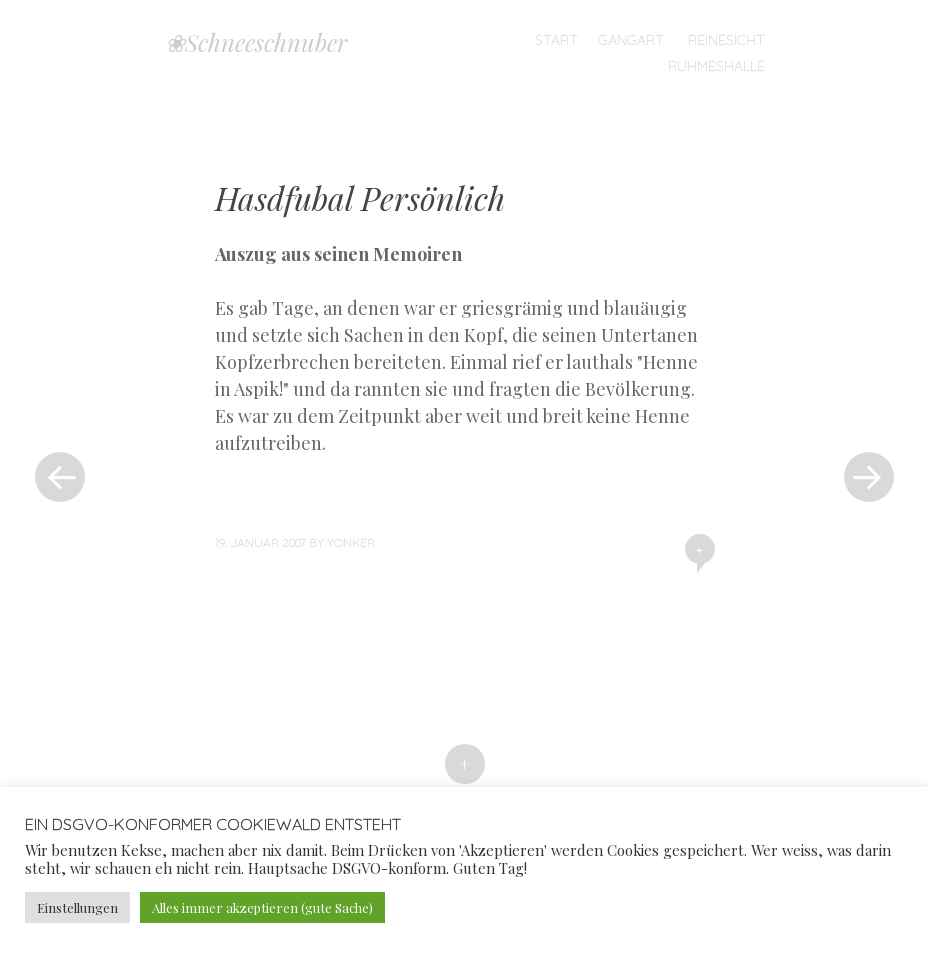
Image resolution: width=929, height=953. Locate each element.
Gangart (631, 40)
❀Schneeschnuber (256, 42)
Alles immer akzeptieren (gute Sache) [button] (262, 907)
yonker (351, 542)
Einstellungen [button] (77, 907)
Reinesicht (726, 40)
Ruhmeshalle (716, 66)
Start (556, 40)
